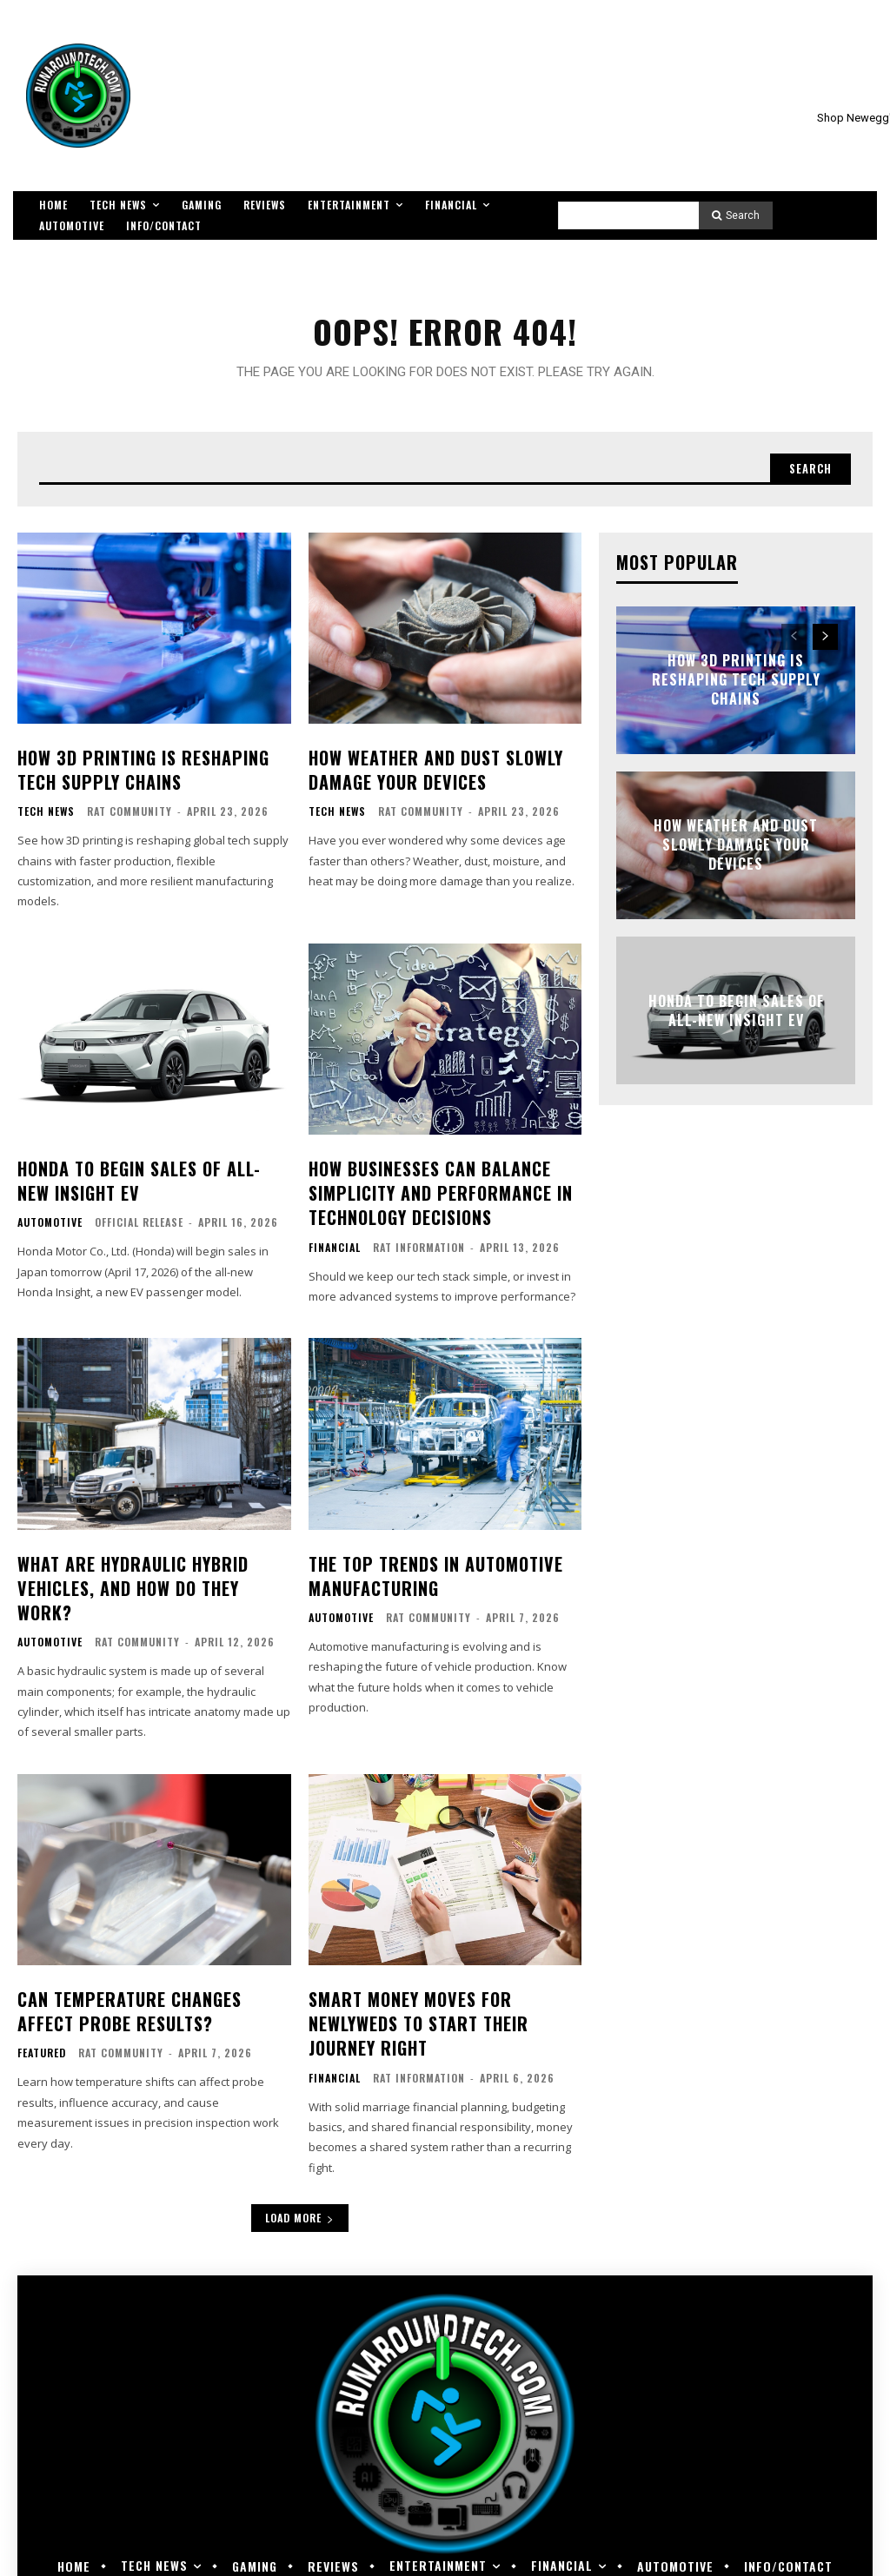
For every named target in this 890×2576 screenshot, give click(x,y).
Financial (335, 1244)
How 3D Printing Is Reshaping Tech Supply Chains (136, 776)
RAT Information (419, 1243)
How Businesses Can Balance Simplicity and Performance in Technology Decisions (432, 1193)
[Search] (736, 215)
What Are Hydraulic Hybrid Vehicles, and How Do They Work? (151, 1569)
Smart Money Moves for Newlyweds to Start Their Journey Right (413, 1986)
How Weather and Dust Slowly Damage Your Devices (429, 776)
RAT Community (129, 816)
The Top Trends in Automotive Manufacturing (430, 1569)
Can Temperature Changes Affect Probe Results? (152, 1975)
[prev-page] (794, 646)
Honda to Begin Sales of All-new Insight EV (736, 1020)
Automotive (50, 1222)
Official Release (139, 1222)
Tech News (46, 816)
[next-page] (825, 646)
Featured (41, 2015)
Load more (300, 2176)
